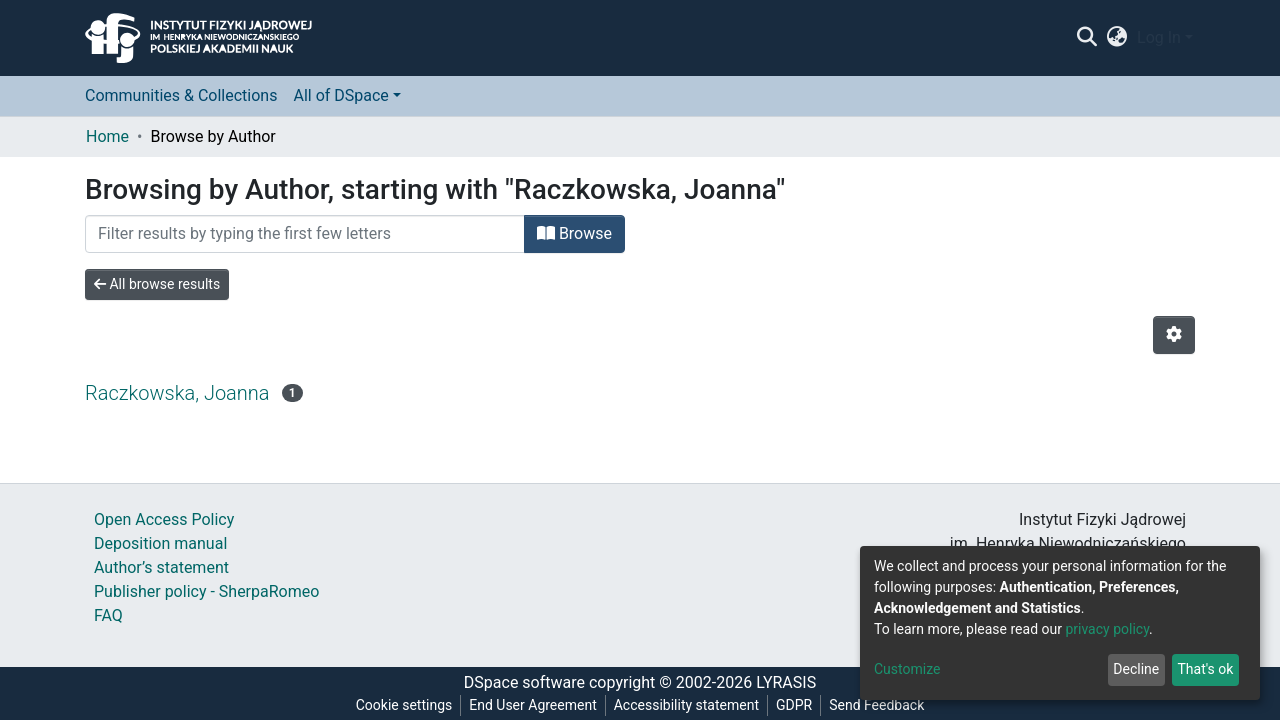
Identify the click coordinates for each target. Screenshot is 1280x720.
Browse (574, 233)
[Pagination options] (1174, 335)
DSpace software (524, 682)
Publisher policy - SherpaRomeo (206, 591)
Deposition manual (160, 543)
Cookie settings (404, 705)
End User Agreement (532, 705)
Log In (1159, 37)
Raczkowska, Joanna (177, 393)
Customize (907, 669)
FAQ (108, 615)
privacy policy (1107, 629)
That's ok (1205, 669)
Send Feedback (876, 705)
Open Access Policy (164, 519)
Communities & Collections (181, 95)
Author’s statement (161, 567)
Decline (1136, 669)
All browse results (157, 284)
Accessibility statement (686, 705)
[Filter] (305, 234)
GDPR (794, 705)
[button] (1117, 38)
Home (107, 136)
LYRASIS (786, 682)
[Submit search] (1086, 38)
